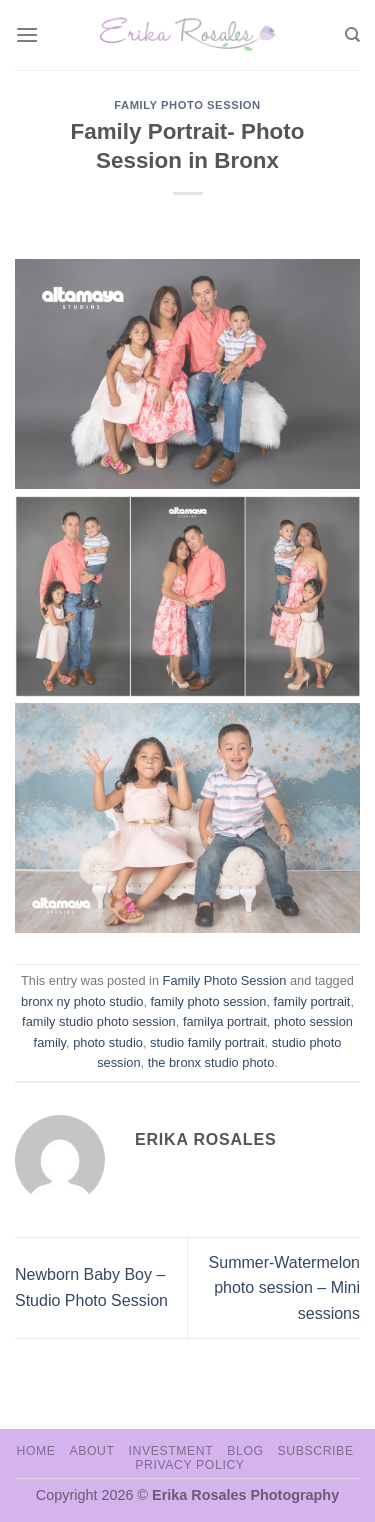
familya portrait (225, 1021)
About (91, 1451)
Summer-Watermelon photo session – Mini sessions (284, 1288)
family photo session (209, 1001)
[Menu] (27, 34)
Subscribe (315, 1451)
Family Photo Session (187, 105)
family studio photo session (99, 1021)
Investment (170, 1451)
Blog (245, 1451)
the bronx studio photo (211, 1062)
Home (35, 1451)
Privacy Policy (189, 1465)
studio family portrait (207, 1042)
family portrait (312, 1001)
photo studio (108, 1042)
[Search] (352, 35)
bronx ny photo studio (82, 1001)
